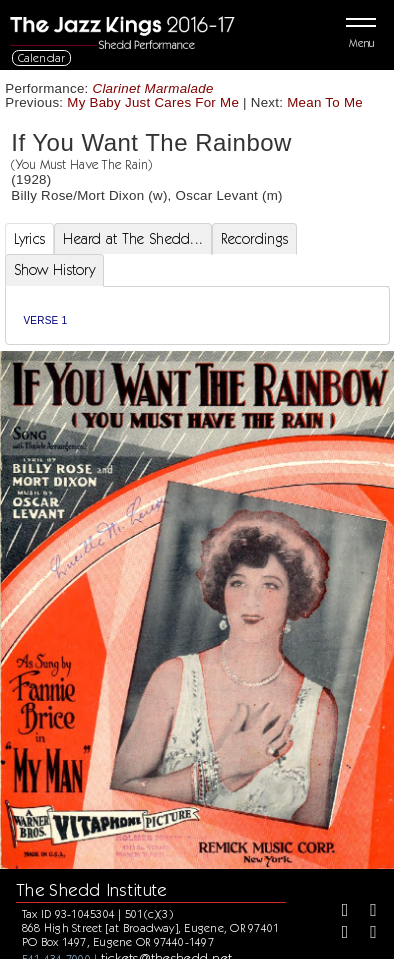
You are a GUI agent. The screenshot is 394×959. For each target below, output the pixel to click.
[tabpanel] (197, 315)
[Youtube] (366, 934)
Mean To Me (325, 102)
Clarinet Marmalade (153, 88)
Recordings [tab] (254, 239)
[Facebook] (338, 912)
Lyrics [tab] (30, 239)
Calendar (42, 57)
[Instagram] (338, 934)
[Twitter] (366, 912)
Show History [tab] (54, 270)
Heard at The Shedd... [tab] (133, 239)
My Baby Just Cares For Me (153, 102)
